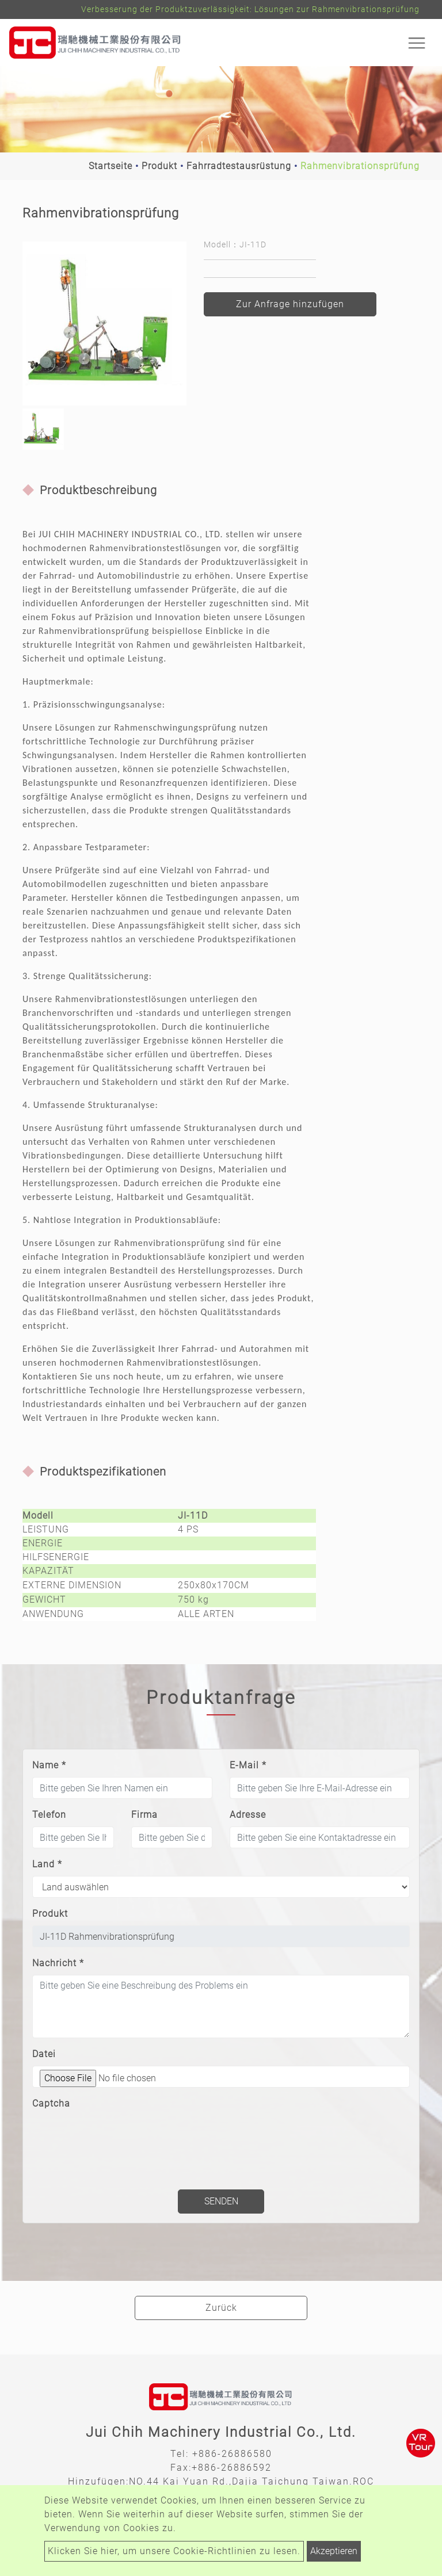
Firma (144, 1814)
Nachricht (58, 1963)
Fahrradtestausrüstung (238, 165)
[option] (104, 324)
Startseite (110, 165)
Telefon (49, 1814)
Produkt (159, 165)
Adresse (248, 1814)
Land (47, 1864)
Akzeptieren (333, 2551)
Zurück (221, 2307)
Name (49, 1765)
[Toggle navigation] (417, 42)
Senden (221, 2201)
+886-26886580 (232, 2453)
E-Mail (248, 1765)
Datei (44, 2053)
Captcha (51, 2103)
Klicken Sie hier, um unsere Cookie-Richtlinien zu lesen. (174, 2551)
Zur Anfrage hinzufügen (290, 304)
